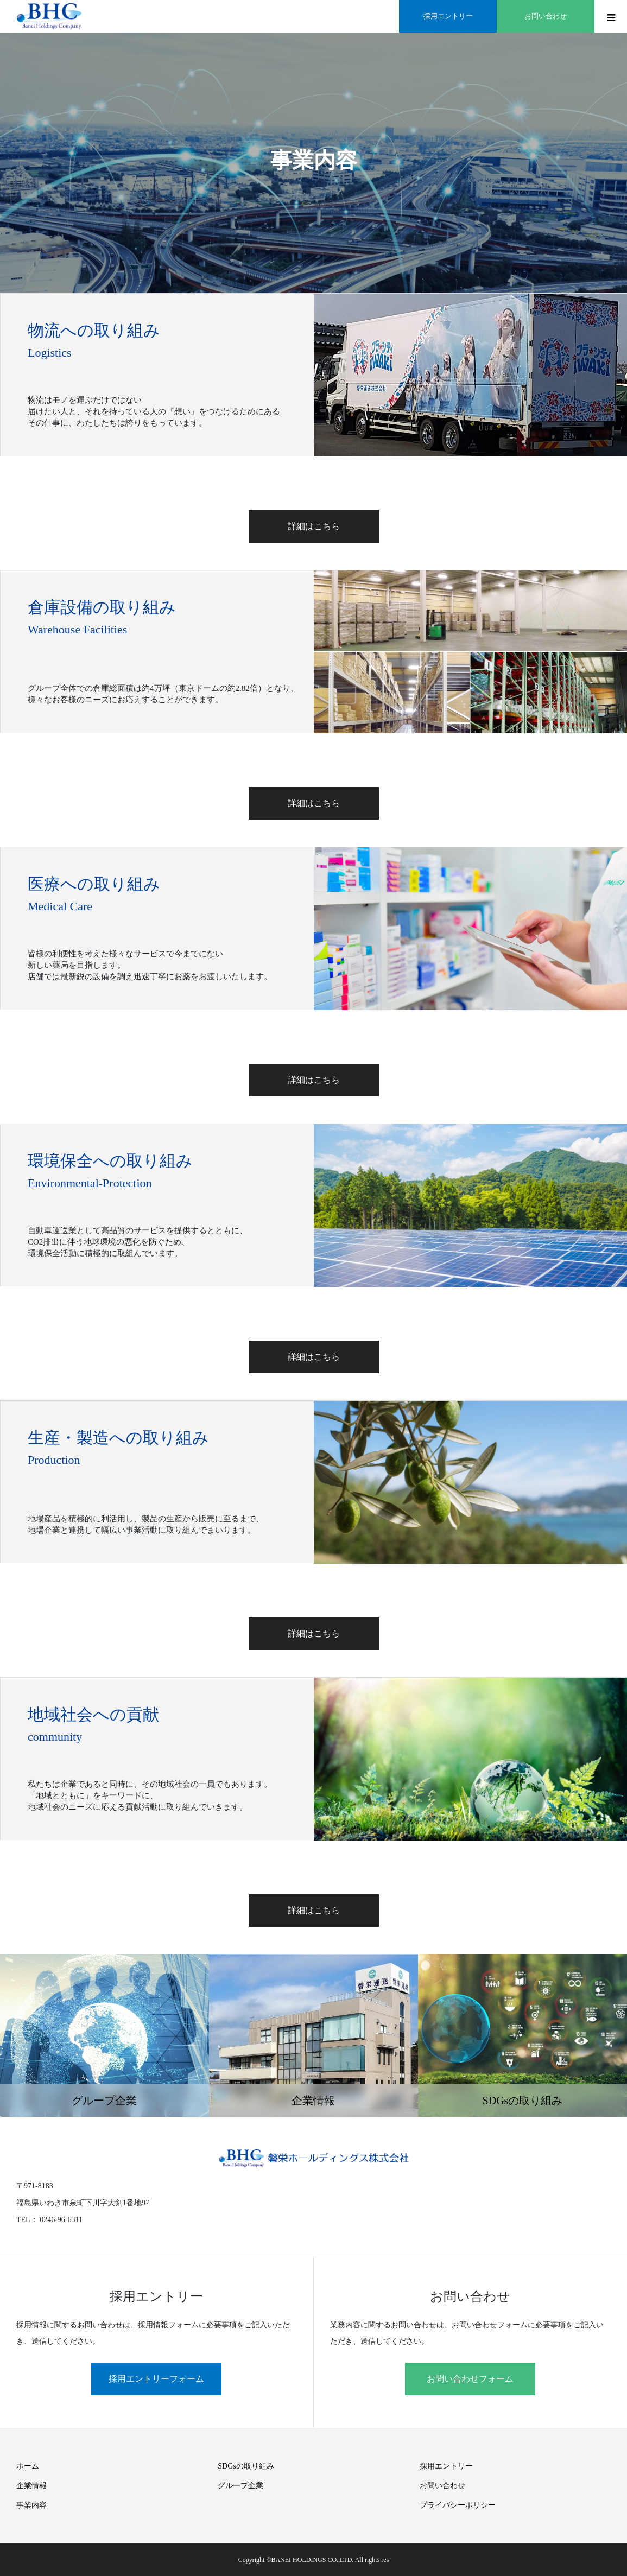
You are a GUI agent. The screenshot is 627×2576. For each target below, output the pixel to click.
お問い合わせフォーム (470, 2378)
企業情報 (31, 2486)
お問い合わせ (442, 2486)
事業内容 (31, 2505)
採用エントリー (446, 2466)
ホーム (27, 2466)
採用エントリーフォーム (156, 2378)
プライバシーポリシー (458, 2505)
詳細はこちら (314, 526)
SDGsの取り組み (246, 2466)
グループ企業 (240, 2486)
